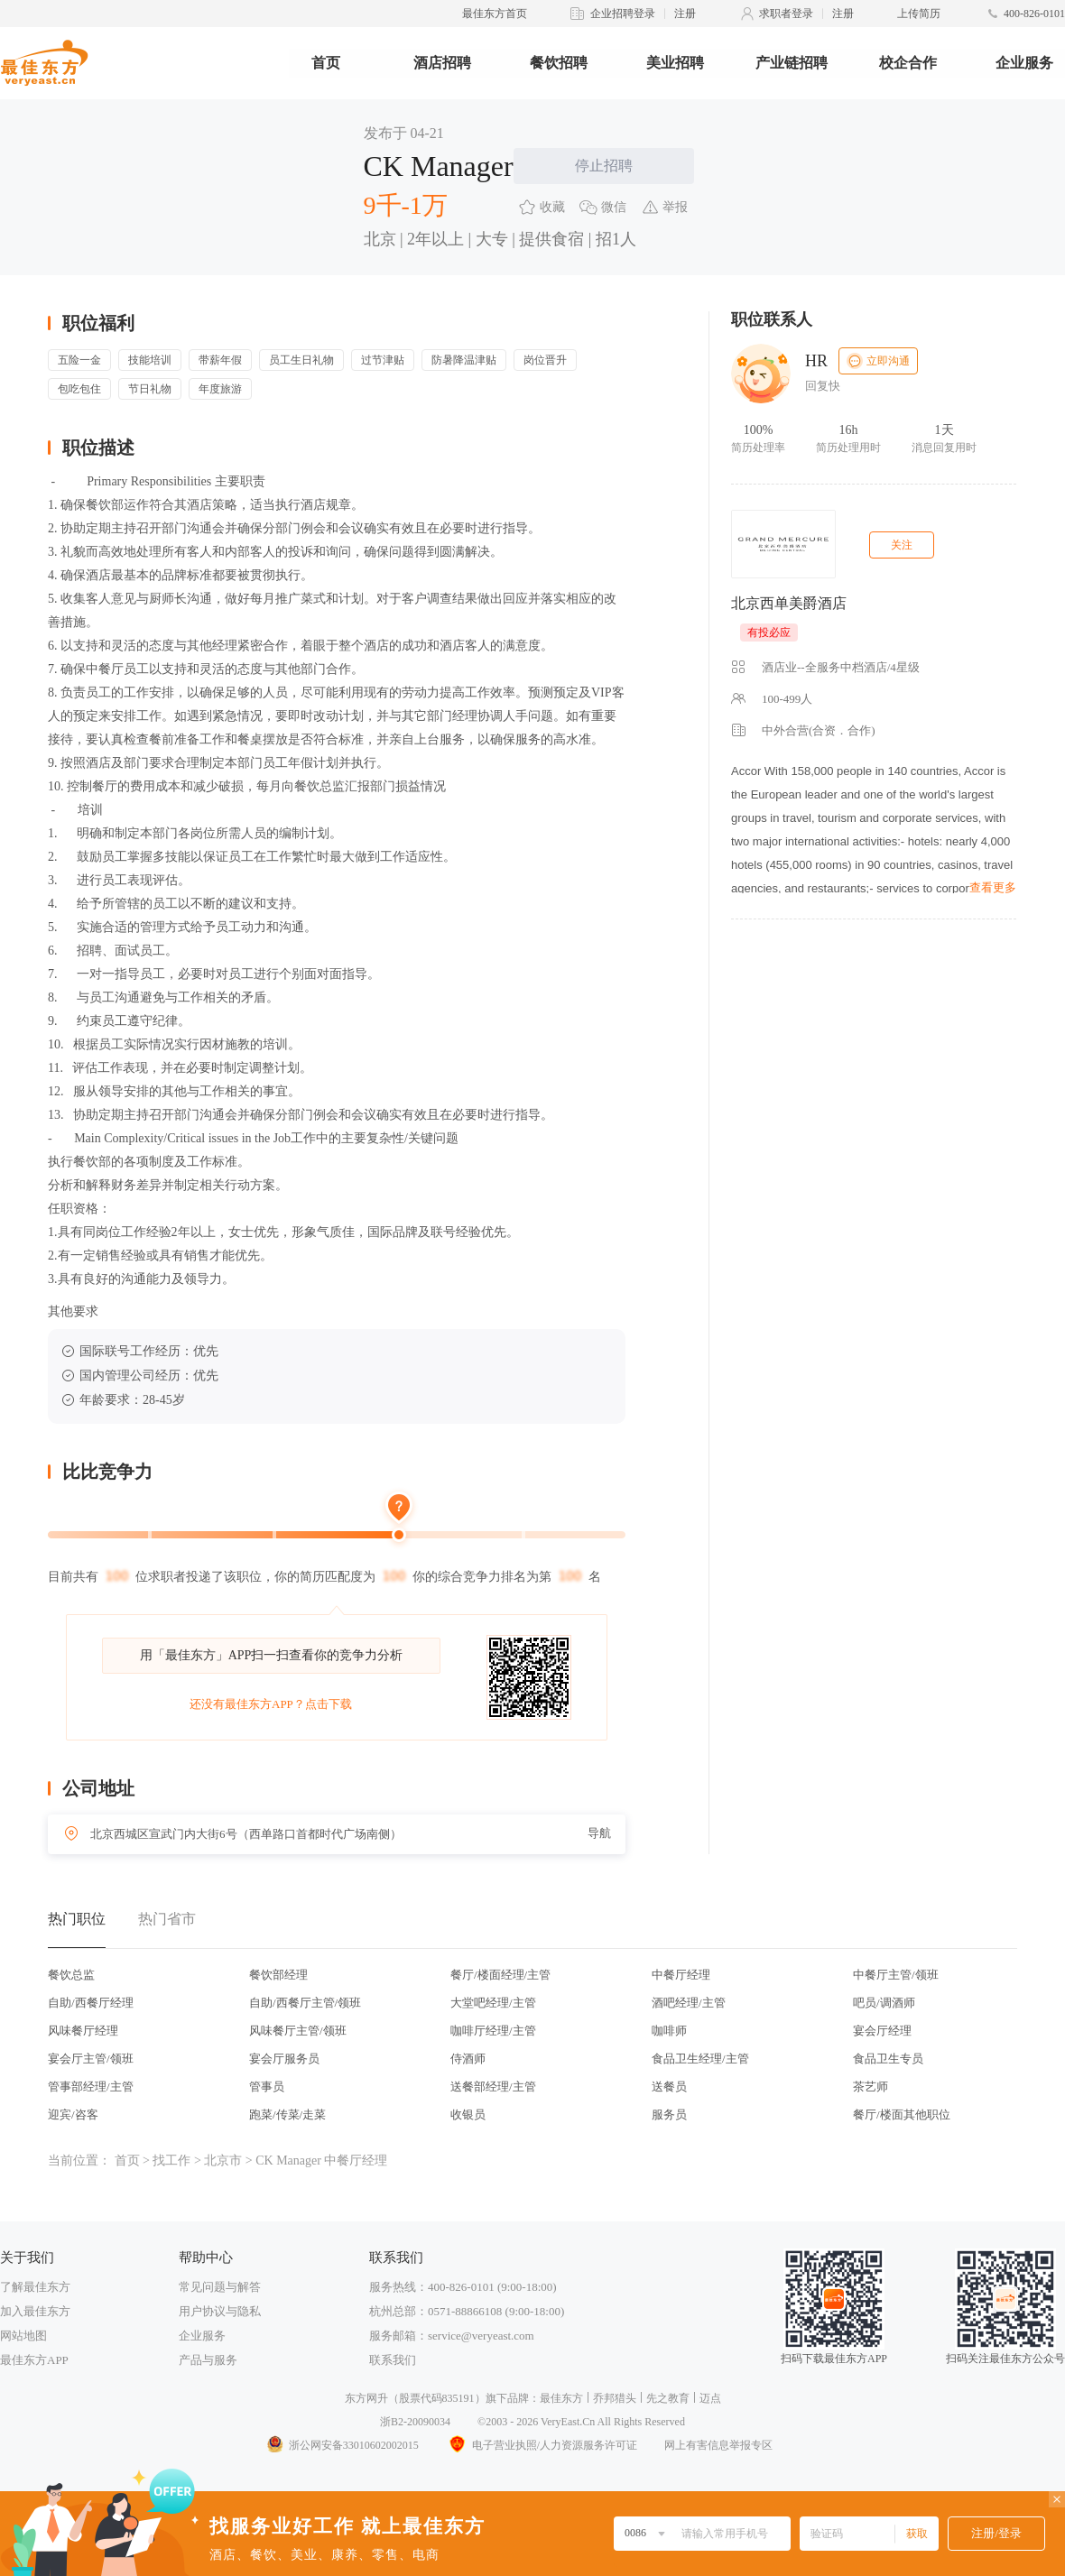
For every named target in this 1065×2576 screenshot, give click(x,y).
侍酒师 (468, 2058)
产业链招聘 (791, 62)
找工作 (171, 2160)
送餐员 (669, 2086)
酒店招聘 (442, 62)
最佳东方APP (34, 2360)
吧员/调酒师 (884, 2002)
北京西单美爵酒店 (789, 603)
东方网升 (366, 2398)
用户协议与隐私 (220, 2311)
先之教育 (668, 2398)
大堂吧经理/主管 (493, 2002)
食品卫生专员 (888, 2058)
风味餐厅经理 (83, 2030)
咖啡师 (669, 2030)
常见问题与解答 (220, 2287)
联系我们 (392, 2360)
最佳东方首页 (494, 13)
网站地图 (23, 2335)
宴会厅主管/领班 (91, 2058)
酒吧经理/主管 (689, 2002)
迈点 (710, 2398)
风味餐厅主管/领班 (298, 2030)
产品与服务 (208, 2360)
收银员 (468, 2114)
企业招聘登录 (622, 13)
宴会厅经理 (882, 2030)
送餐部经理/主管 (493, 2086)
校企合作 (908, 62)
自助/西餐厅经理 (91, 2002)
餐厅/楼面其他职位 (901, 2114)
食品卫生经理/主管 (700, 2058)
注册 (685, 13)
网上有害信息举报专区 (718, 2445)
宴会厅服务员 (284, 2058)
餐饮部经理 (278, 1974)
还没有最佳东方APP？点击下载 (271, 1704)
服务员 (669, 2114)
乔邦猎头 (614, 2398)
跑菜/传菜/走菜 (287, 2114)
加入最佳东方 (35, 2311)
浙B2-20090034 (415, 2421)
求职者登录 (786, 13)
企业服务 (1024, 62)
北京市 (223, 2160)
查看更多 (992, 887)
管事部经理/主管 (91, 2086)
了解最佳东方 (35, 2287)
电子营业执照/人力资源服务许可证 (541, 2445)
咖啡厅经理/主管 (493, 2030)
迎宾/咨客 (73, 2114)
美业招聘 (675, 62)
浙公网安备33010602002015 (342, 2445)
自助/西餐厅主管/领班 (305, 2002)
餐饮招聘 (559, 62)
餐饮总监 (71, 1974)
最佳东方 (561, 2398)
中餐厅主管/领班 (896, 1974)
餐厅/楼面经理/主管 (500, 1974)
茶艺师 (870, 2086)
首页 (325, 62)
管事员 (266, 2086)
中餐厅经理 (681, 1974)
